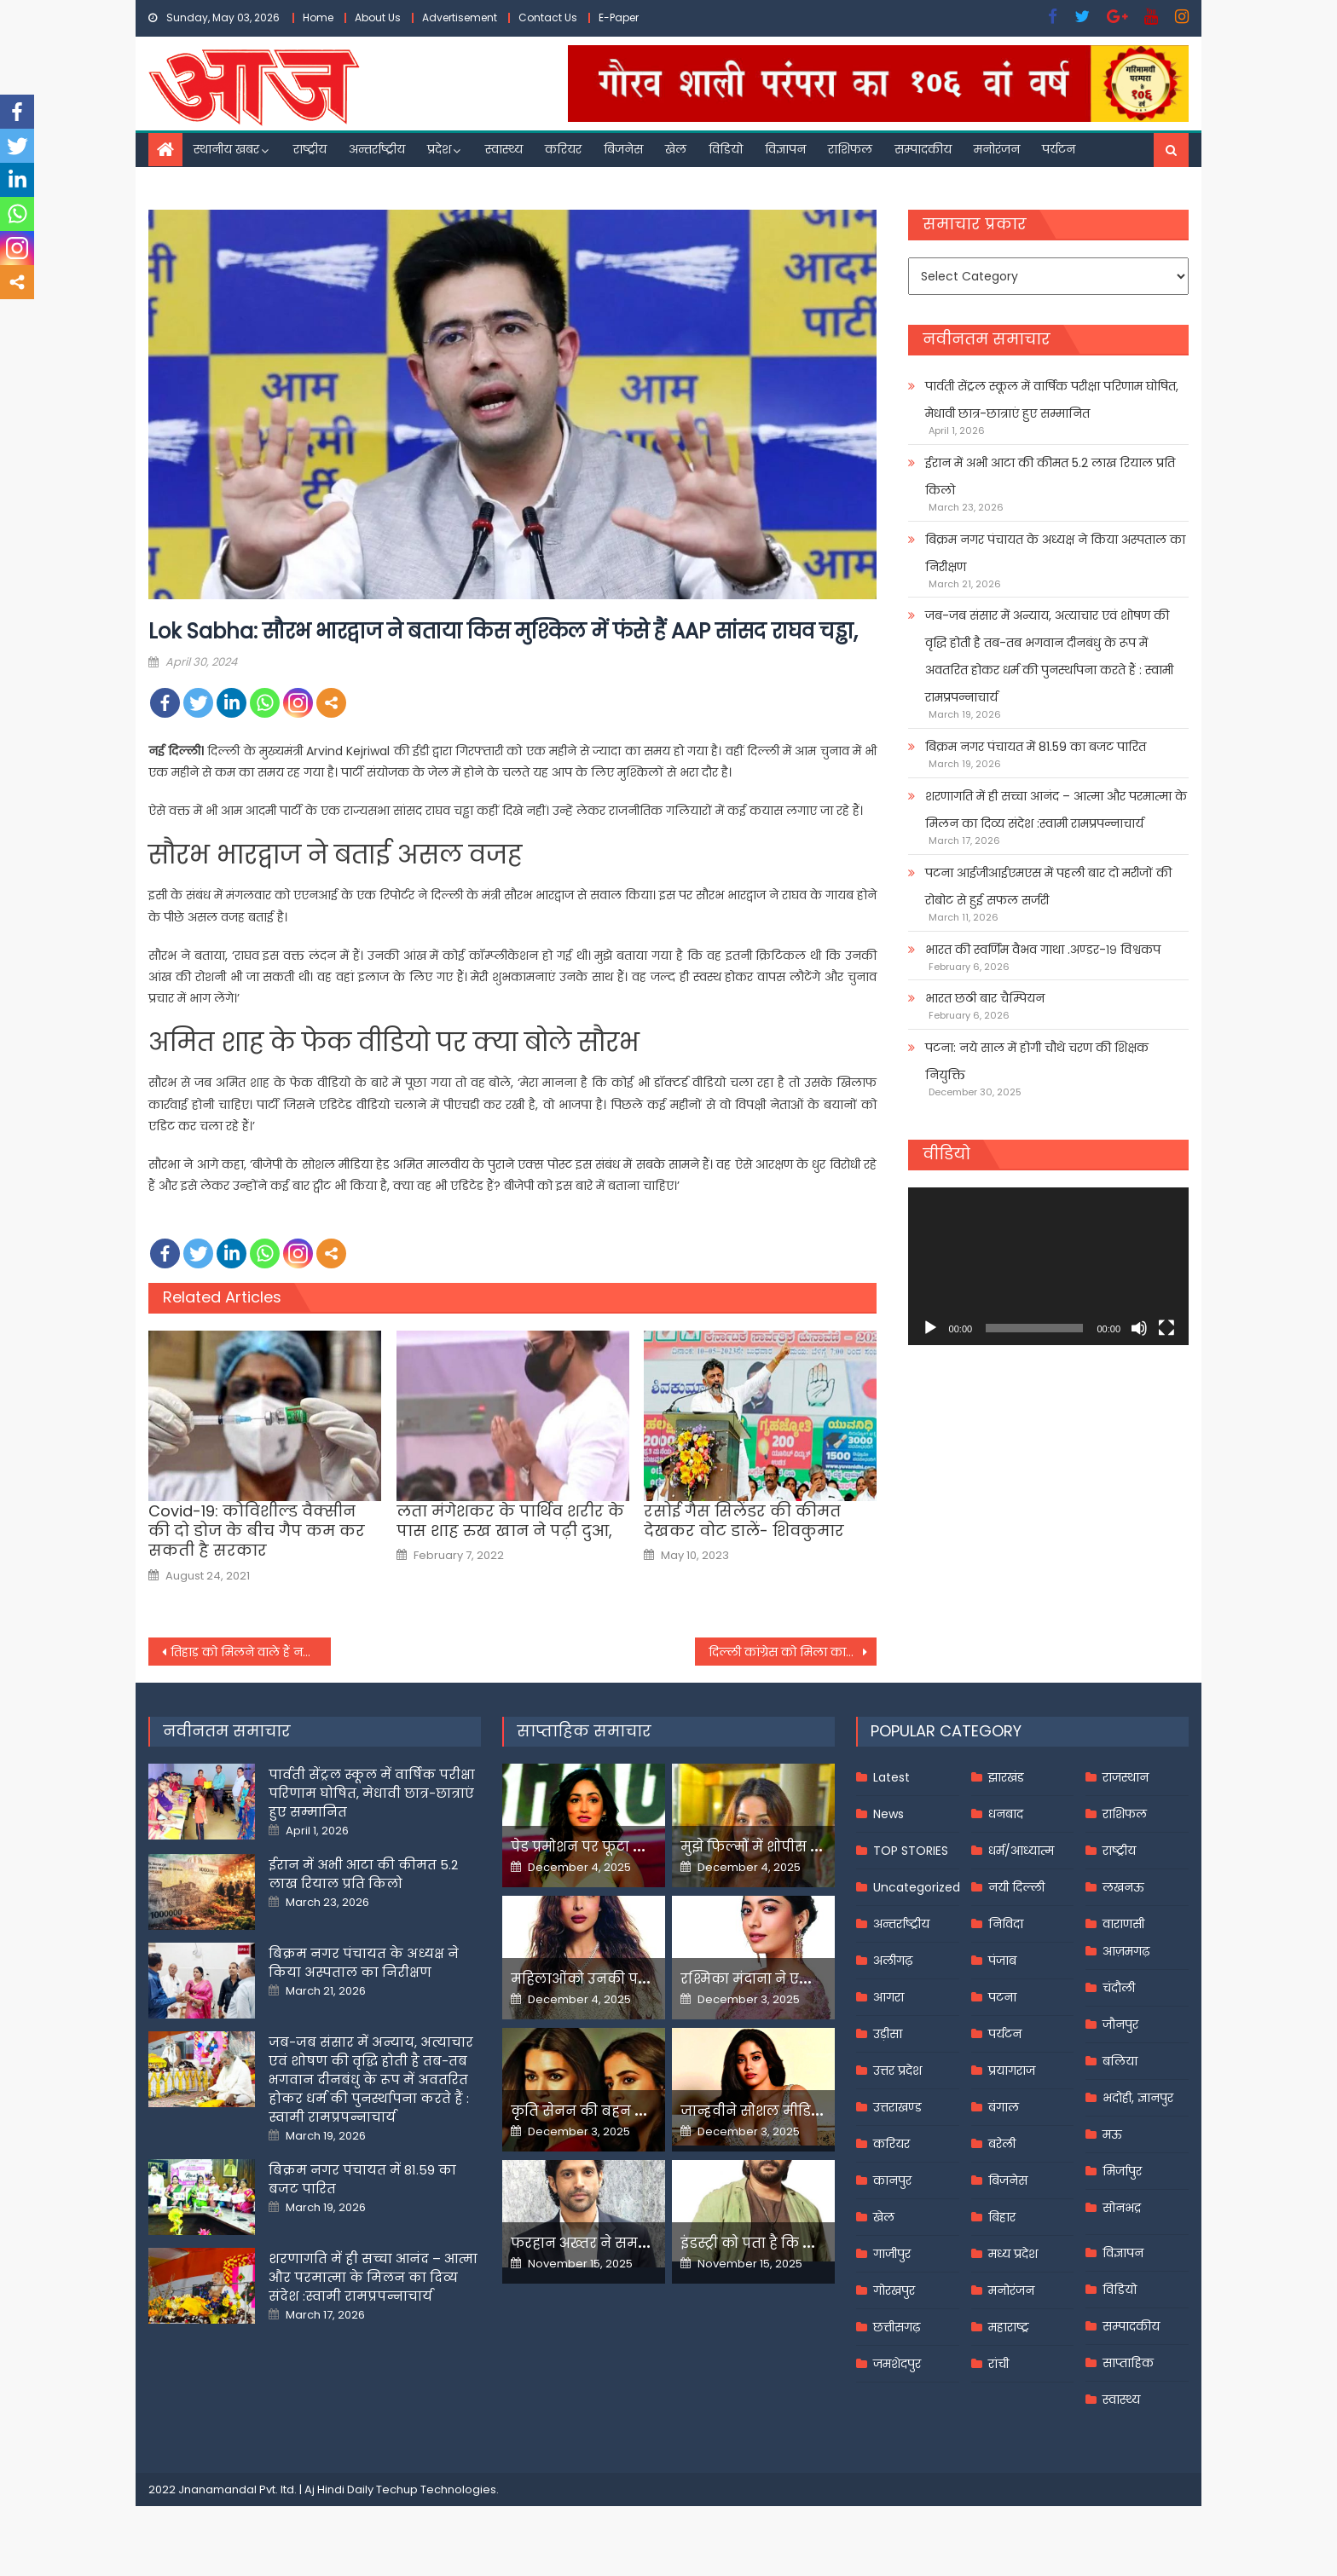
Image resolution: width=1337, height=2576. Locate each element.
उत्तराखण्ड (897, 2107)
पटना (1002, 1997)
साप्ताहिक (1128, 2362)
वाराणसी (1123, 1923)
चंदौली (1119, 1987)
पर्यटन (1058, 149)
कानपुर (892, 2180)
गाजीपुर (892, 2253)
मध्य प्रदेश (1013, 2253)
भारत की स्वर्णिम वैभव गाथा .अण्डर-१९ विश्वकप (1042, 949)
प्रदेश (439, 149)
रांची (998, 2363)
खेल (675, 149)
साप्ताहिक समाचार (584, 1730)
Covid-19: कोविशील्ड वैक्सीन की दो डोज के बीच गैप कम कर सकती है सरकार (256, 1531)
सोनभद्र (1122, 2207)
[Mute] (1139, 1328)
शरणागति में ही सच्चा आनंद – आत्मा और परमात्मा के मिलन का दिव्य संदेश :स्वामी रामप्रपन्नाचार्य (1056, 810)
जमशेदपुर (897, 2363)
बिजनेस (623, 149)
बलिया (1120, 2061)
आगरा (888, 1997)
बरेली (1002, 2143)
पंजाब (1002, 1960)
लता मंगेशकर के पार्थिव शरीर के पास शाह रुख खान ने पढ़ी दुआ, (510, 1521)
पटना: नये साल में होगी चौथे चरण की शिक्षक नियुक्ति (1037, 1061)
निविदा (1005, 1923)
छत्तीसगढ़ (896, 2327)
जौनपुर (1120, 2024)
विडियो (726, 149)
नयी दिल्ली (1016, 1887)
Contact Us (547, 17)
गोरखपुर (894, 2290)
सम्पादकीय (923, 149)
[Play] (930, 1328)
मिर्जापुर (1122, 2171)
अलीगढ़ (892, 1960)
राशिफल (850, 149)
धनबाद (1005, 1813)
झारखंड (1006, 1777)
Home (318, 17)
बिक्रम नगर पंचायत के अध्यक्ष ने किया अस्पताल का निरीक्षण (1055, 553)
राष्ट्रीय (310, 149)
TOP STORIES (910, 1850)
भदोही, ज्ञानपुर (1138, 2097)
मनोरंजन (997, 149)
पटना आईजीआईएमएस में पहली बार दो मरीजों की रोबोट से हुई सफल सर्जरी (1048, 886)
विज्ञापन (785, 149)
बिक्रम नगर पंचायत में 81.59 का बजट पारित (1035, 746)
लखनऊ (1123, 1887)
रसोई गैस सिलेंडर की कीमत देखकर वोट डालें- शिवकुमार (744, 1521)
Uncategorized (916, 1887)
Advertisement (459, 17)
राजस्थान (1126, 1777)
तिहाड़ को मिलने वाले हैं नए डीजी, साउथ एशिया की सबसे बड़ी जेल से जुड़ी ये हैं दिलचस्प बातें (251, 1652)
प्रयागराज (1011, 2070)
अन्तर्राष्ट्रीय (377, 149)
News (888, 1813)
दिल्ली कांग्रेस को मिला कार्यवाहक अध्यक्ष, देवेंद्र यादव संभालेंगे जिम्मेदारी (793, 1652)
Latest (891, 1777)
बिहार (1002, 2217)
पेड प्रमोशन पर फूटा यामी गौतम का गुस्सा (640, 1847)
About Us (378, 17)
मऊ (1112, 2134)
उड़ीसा (887, 2033)
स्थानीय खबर (226, 149)
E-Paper (619, 17)
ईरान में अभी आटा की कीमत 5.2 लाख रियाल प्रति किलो (1050, 476)
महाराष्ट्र (1008, 2327)
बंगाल (1003, 2107)
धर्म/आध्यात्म (1021, 1850)
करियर (563, 149)
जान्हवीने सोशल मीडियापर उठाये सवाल (804, 2111)
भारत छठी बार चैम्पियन (985, 998)
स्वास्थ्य (504, 149)
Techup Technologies (436, 2489)
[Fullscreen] (1166, 1328)
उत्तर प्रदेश (897, 2070)
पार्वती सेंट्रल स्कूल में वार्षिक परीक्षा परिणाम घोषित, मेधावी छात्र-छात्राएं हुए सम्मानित (1051, 400)
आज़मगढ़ (1126, 1951)
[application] (1048, 1266)
